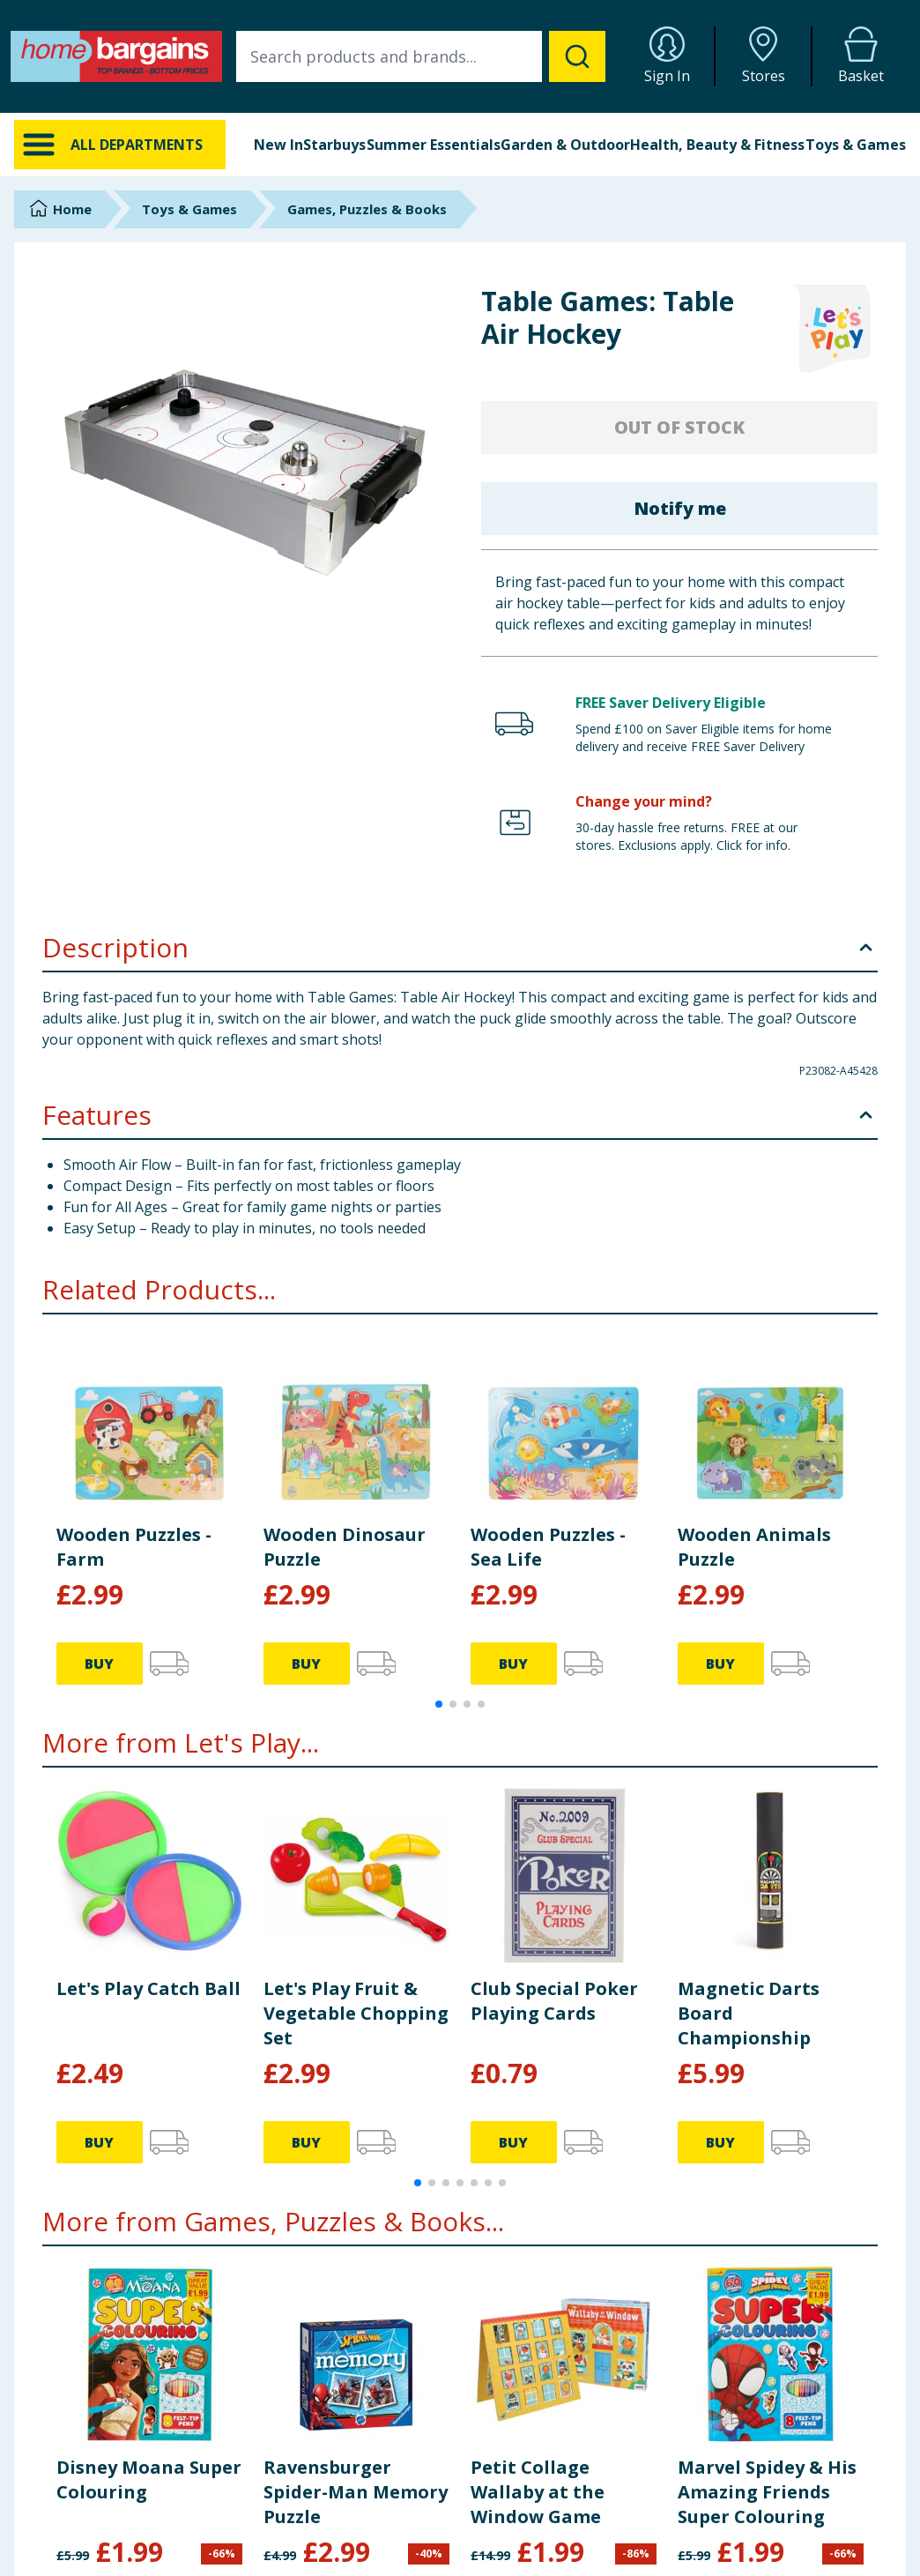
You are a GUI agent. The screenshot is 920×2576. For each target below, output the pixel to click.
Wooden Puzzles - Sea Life (548, 1547)
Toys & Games (855, 144)
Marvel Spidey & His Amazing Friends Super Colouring (767, 2491)
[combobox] (420, 56)
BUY (99, 1663)
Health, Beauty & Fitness (717, 144)
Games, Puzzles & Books (367, 209)
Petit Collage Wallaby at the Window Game (538, 2491)
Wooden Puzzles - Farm (133, 1547)
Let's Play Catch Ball (148, 1988)
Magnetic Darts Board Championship (749, 2013)
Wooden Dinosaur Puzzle (344, 1547)
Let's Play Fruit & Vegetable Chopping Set (356, 2013)
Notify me (680, 508)
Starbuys (334, 144)
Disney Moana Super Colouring (148, 2479)
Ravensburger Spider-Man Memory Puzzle (355, 2491)
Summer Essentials (434, 144)
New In (278, 144)
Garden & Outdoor (565, 144)
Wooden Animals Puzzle (754, 1547)
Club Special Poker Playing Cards (554, 2001)
